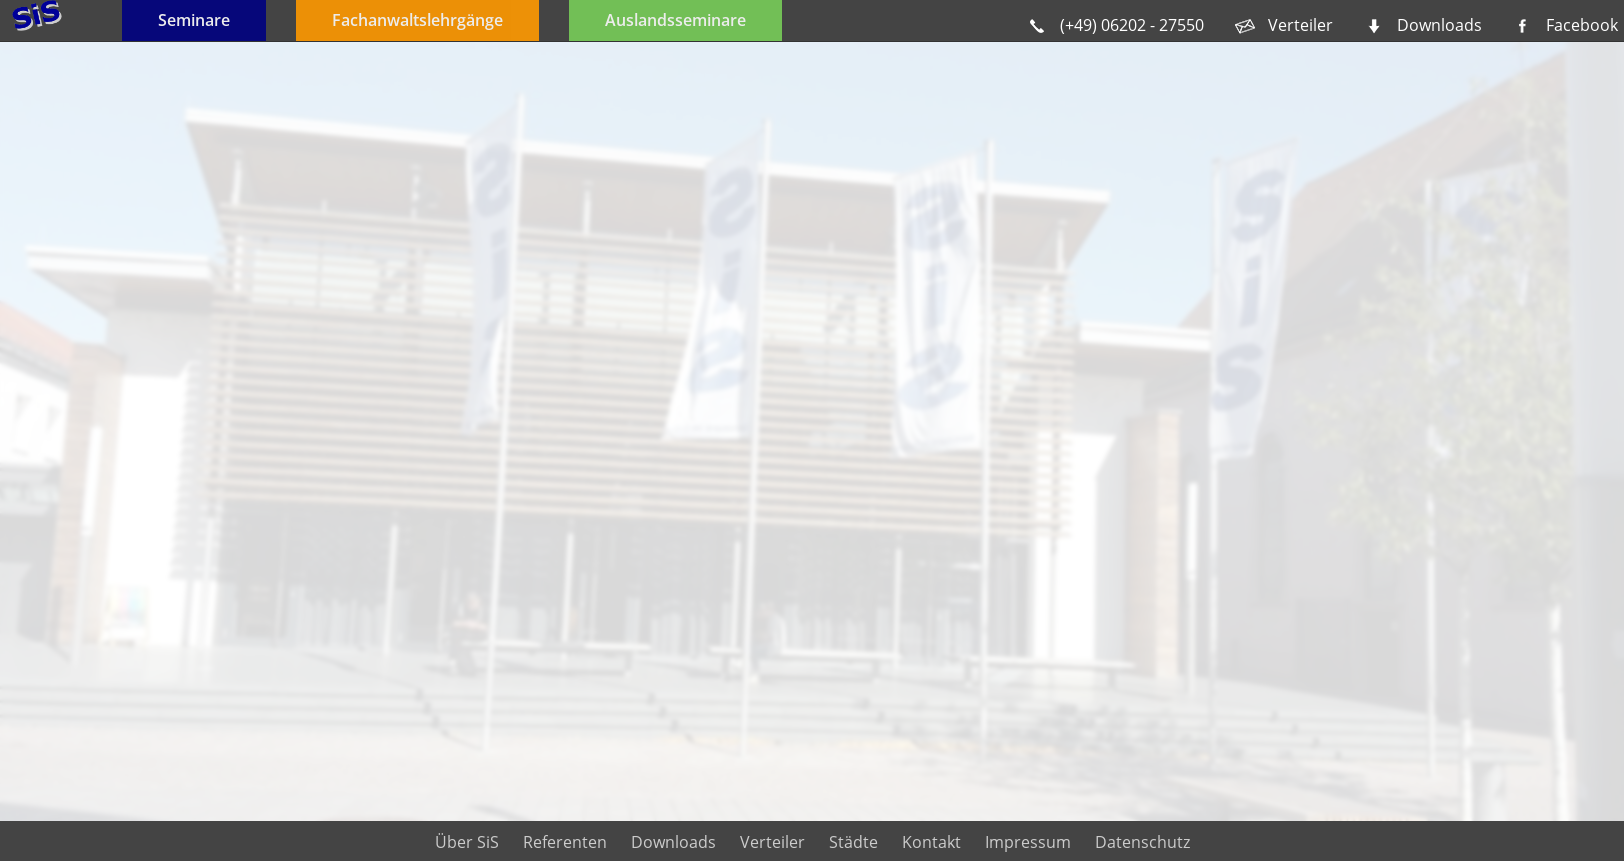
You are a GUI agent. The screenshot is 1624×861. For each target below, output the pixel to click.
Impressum (1028, 842)
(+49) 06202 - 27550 (1132, 25)
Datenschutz (1142, 842)
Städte (853, 842)
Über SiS (467, 842)
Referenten (565, 842)
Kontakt (931, 842)
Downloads (1439, 25)
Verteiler (1300, 25)
